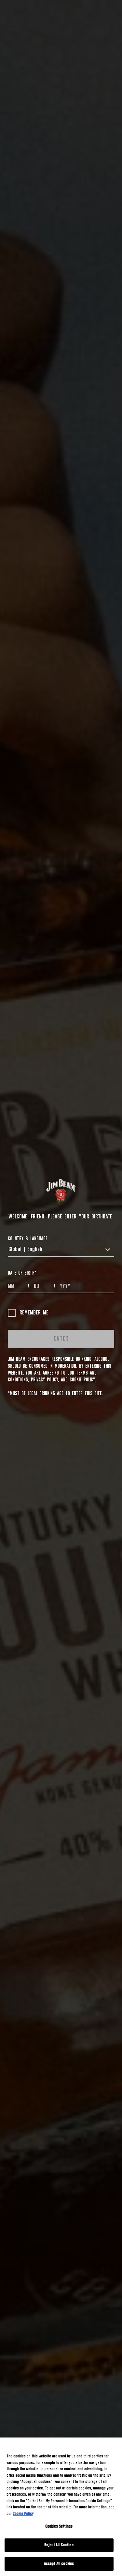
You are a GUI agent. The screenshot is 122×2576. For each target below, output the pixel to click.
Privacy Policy (44, 1379)
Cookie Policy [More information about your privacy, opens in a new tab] (23, 2514)
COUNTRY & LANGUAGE (27, 1238)
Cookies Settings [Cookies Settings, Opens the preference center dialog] (59, 2526)
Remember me (28, 1313)
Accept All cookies (59, 2564)
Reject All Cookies (58, 2545)
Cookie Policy (82, 1379)
